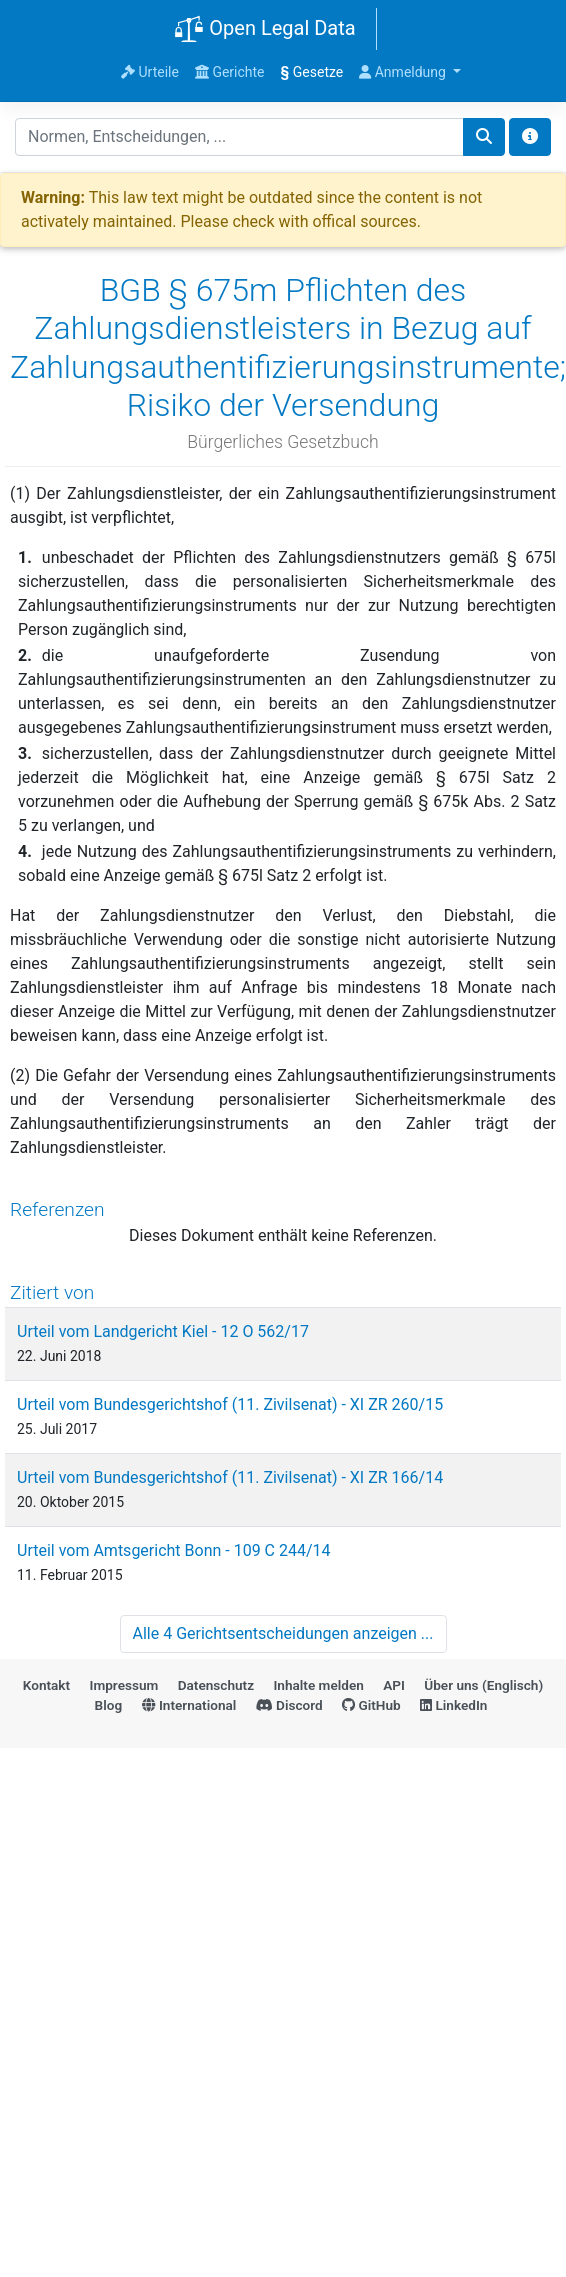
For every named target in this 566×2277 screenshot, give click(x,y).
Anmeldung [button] (404, 72)
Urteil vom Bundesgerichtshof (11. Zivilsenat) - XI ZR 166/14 (230, 1477)
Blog (109, 1705)
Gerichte (230, 72)
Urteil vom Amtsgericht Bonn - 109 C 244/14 (174, 1550)
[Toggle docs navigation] (530, 137)
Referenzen (57, 1209)
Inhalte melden (318, 1685)
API (394, 1685)
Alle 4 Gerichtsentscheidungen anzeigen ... (283, 1633)
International (189, 1705)
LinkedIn (453, 1705)
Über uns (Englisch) (483, 1685)
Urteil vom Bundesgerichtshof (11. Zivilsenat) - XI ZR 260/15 (230, 1404)
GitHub (371, 1705)
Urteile (150, 72)
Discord (289, 1705)
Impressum (124, 1685)
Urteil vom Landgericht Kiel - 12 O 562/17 (163, 1331)
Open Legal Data (264, 30)
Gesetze (312, 72)
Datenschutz (216, 1685)
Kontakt (46, 1685)
